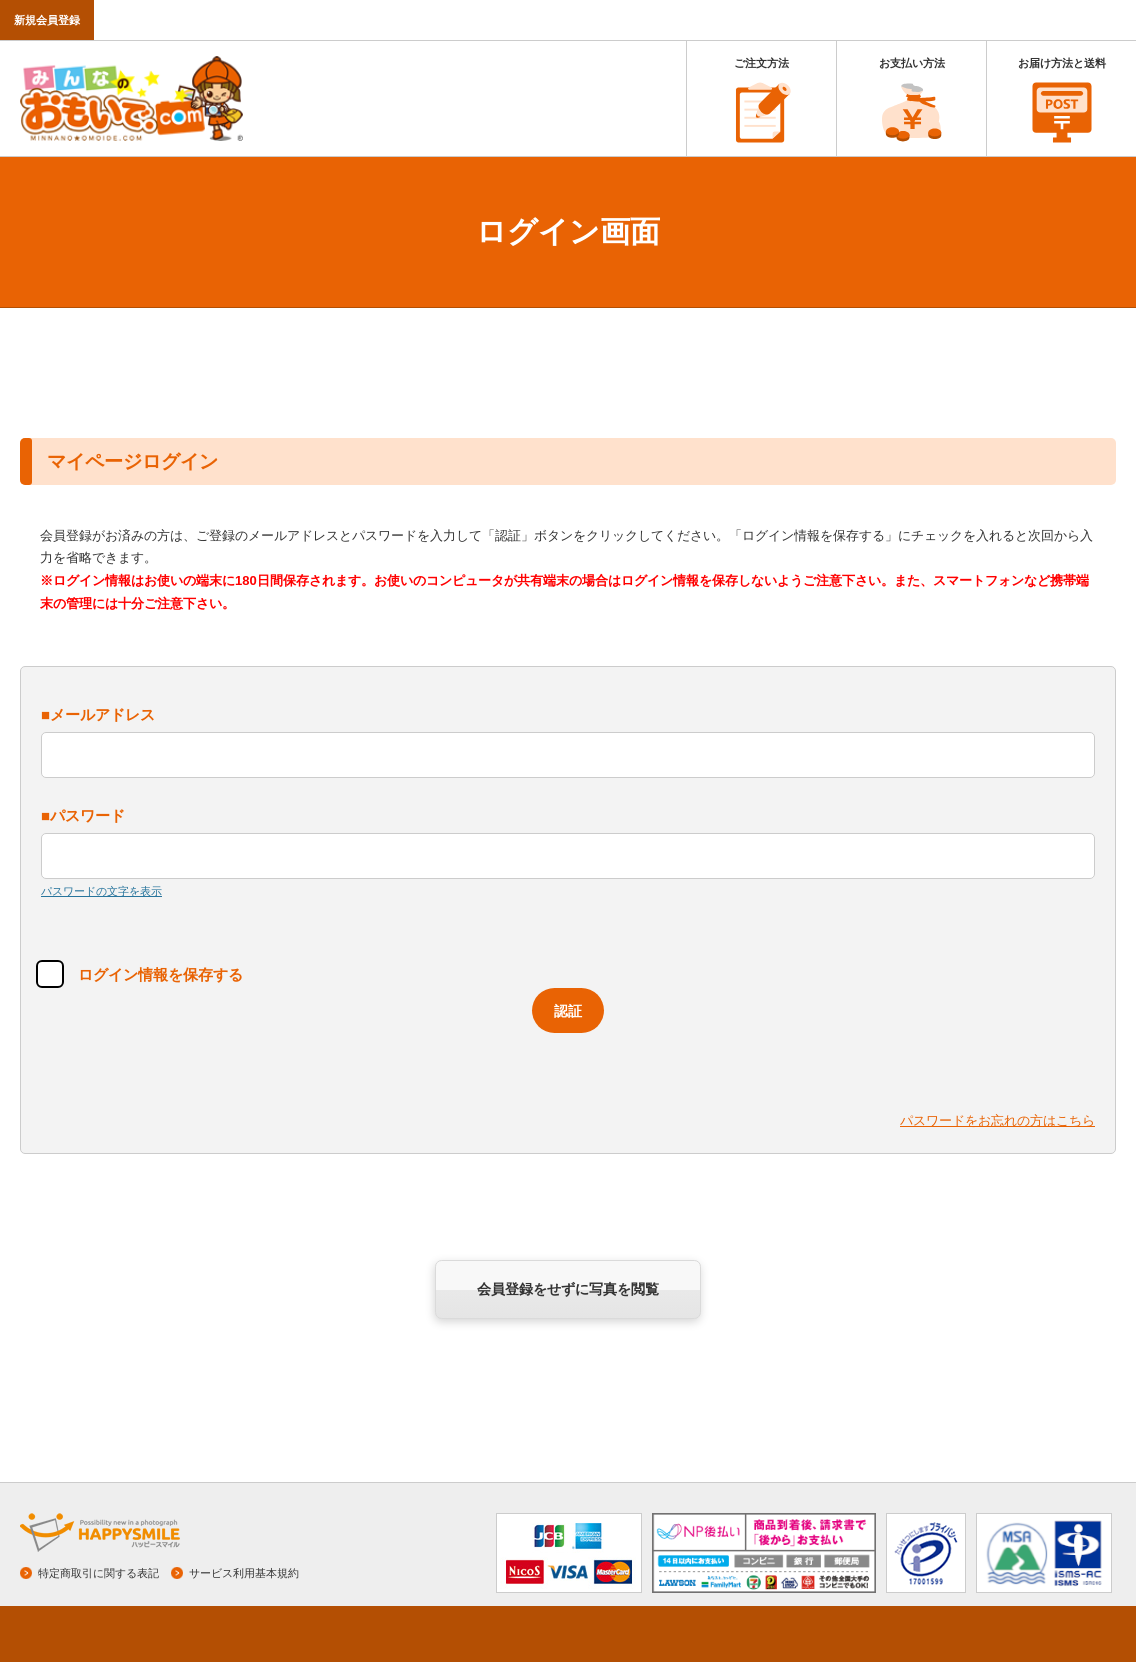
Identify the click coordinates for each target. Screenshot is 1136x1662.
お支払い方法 (912, 63)
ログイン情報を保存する (153, 974)
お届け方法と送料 (1062, 63)
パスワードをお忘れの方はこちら (997, 1120)
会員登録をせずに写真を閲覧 (568, 1289)
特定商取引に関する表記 (98, 1573)
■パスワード (83, 815)
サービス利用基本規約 (244, 1573)
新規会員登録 (47, 20)
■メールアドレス (98, 714)
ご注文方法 (761, 63)
